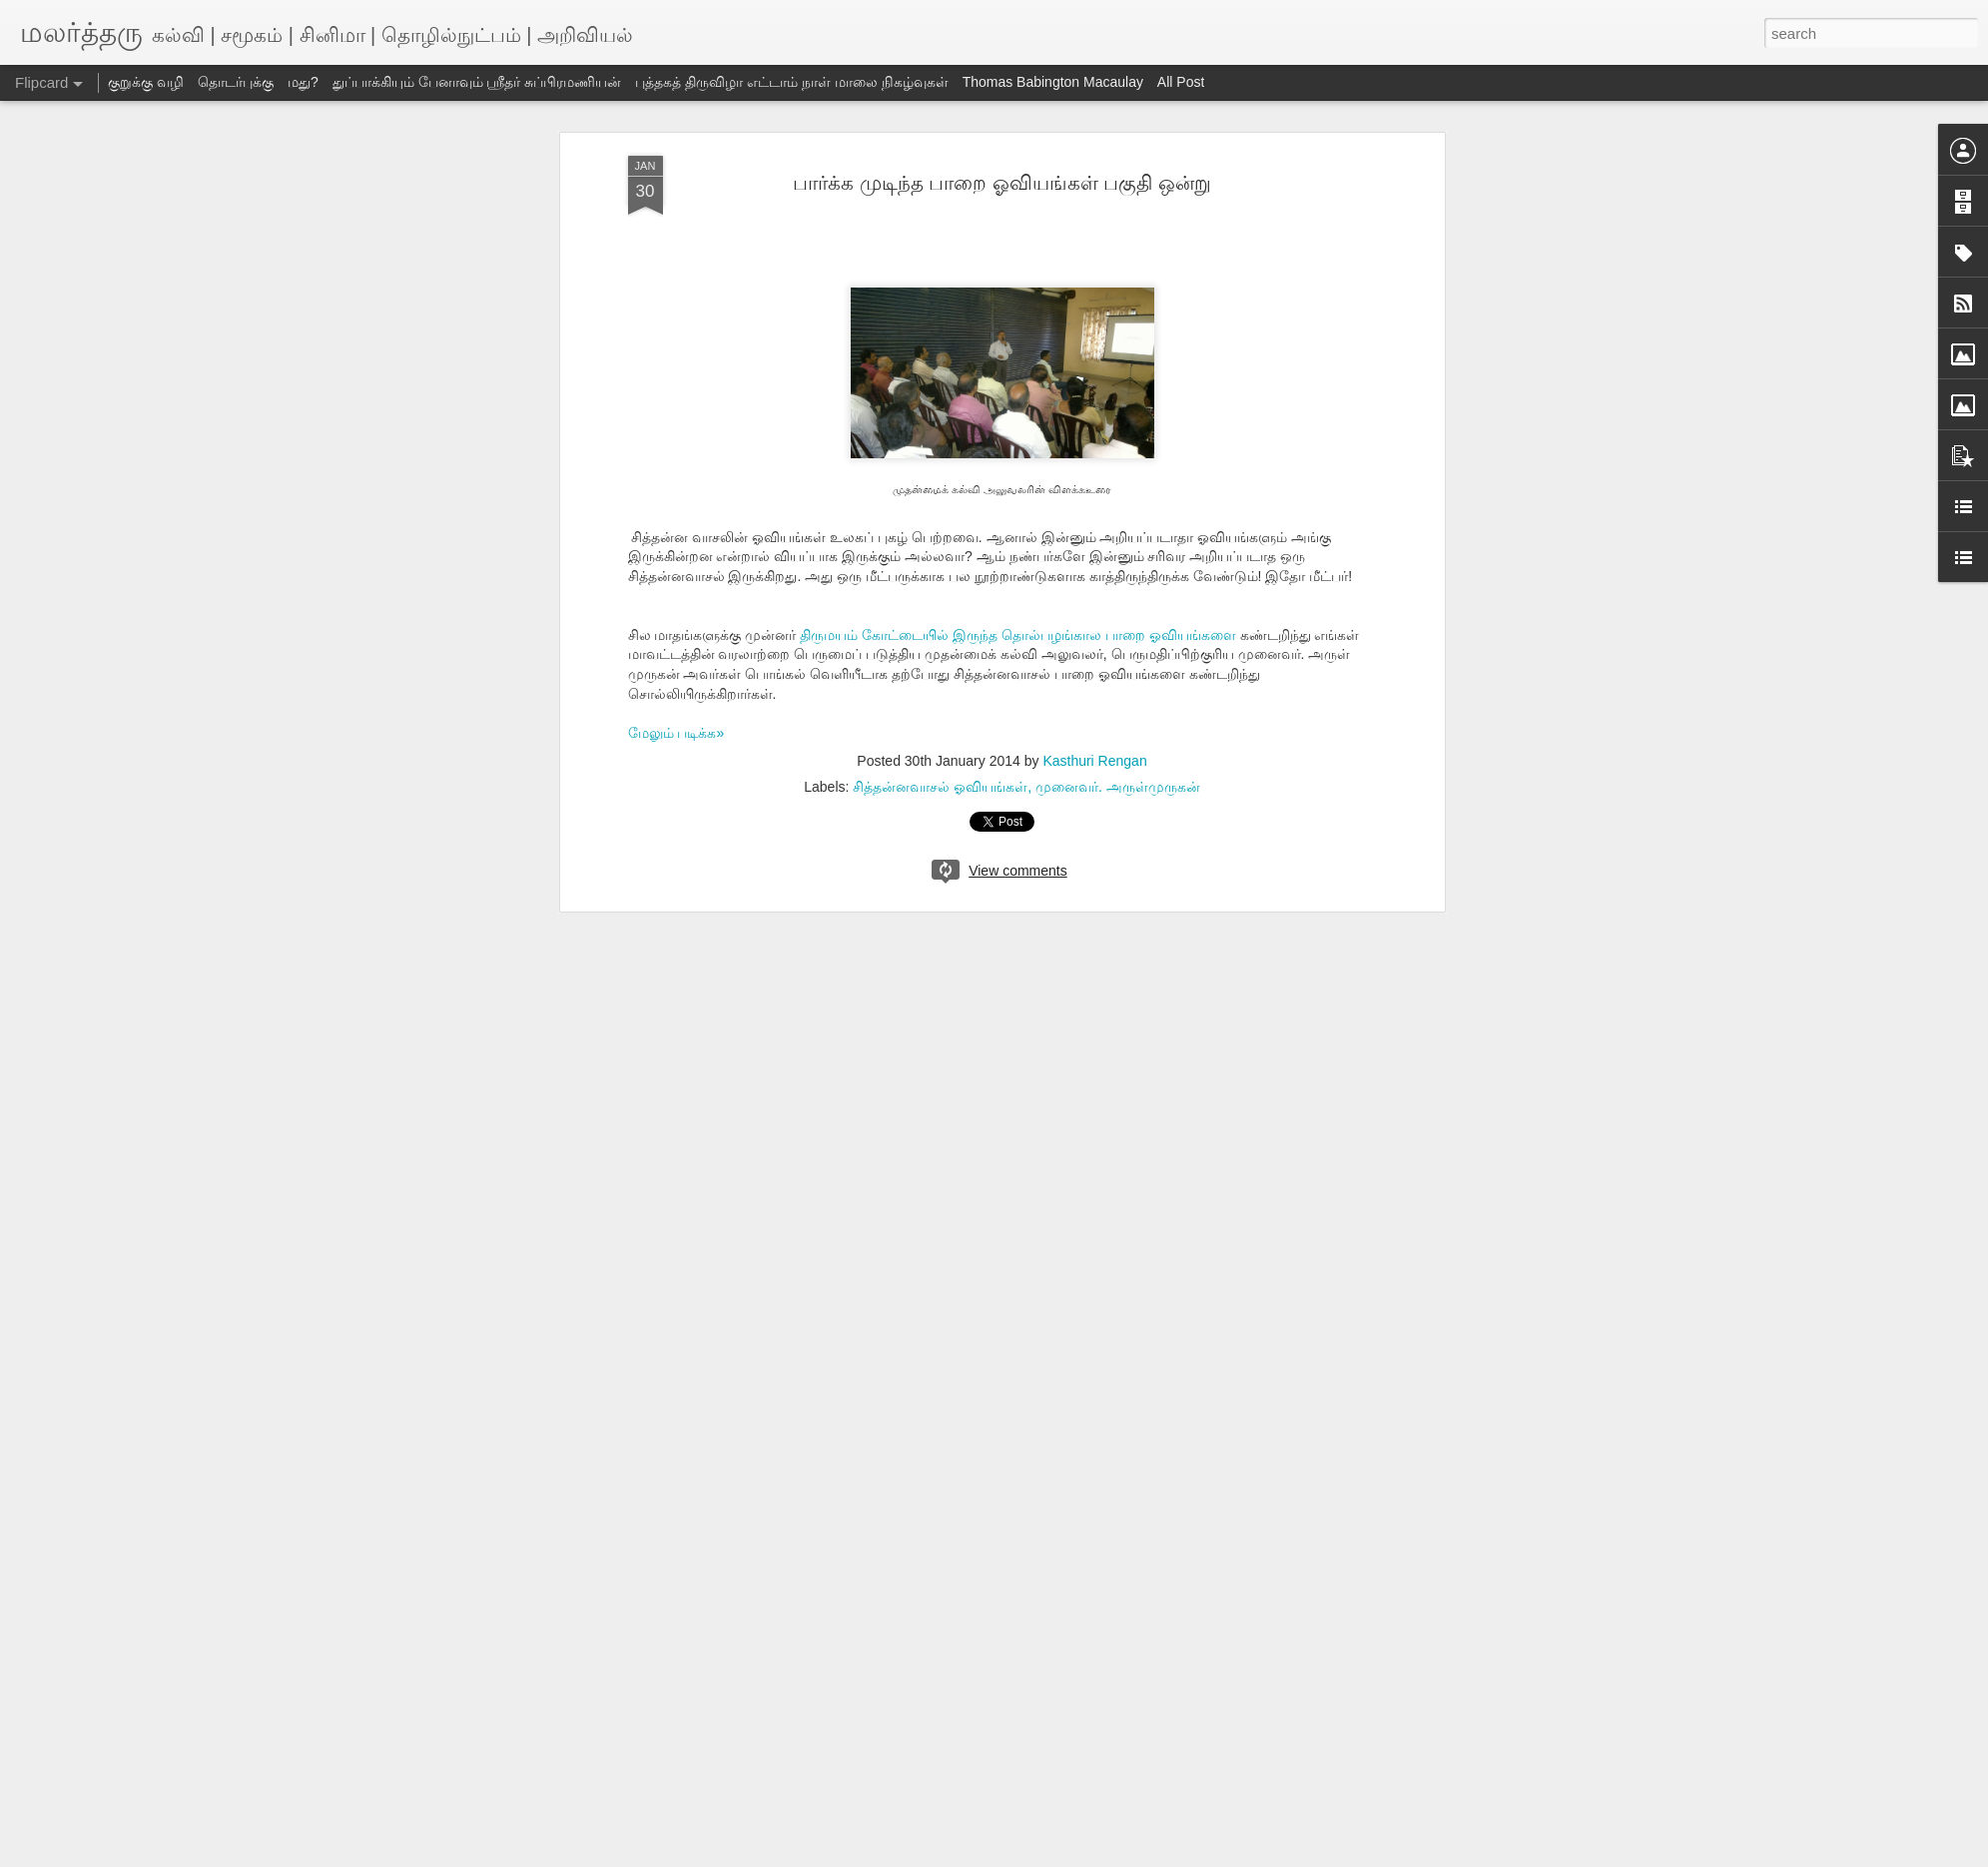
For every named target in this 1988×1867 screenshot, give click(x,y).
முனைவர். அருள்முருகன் (1117, 787)
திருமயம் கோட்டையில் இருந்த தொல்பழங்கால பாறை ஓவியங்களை (1017, 635)
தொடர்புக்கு (236, 82)
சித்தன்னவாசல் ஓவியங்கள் (940, 787)
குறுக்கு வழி (146, 82)
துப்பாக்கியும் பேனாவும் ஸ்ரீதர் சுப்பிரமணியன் (477, 82)
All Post (1180, 82)
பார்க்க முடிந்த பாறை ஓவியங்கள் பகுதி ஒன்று (1002, 183)
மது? (303, 82)
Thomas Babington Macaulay (1053, 82)
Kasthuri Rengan (1094, 761)
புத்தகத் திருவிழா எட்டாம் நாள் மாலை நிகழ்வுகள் (791, 82)
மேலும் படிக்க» (676, 733)
